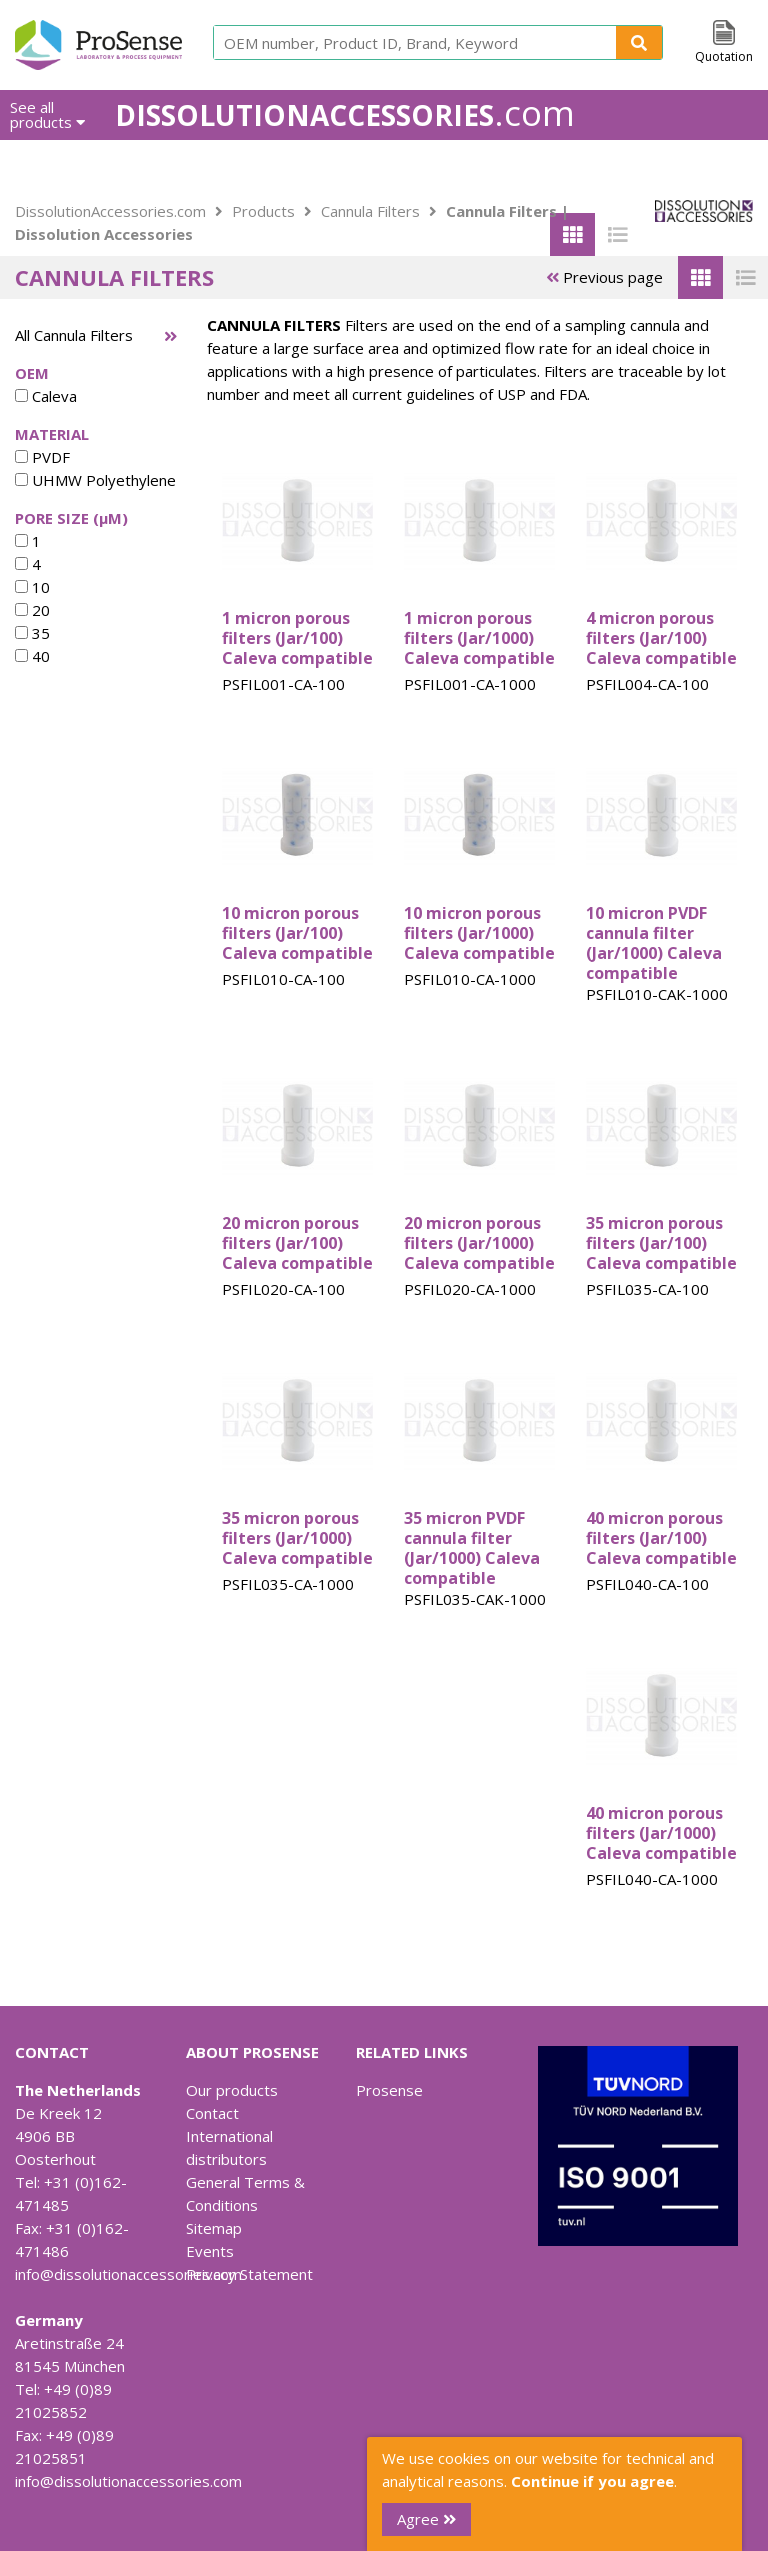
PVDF (42, 457)
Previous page (604, 277)
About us (521, 165)
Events (210, 2251)
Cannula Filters (370, 211)
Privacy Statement (249, 2274)
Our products (232, 2090)
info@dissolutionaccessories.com (128, 2274)
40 (32, 656)
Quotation (724, 56)
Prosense (389, 2090)
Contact (212, 2113)
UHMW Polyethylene (95, 480)
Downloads (614, 165)
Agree (426, 2519)
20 (32, 610)
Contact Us (715, 165)
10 (32, 587)
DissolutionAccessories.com (110, 211)
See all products (47, 114)
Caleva (46, 396)
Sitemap (214, 2228)
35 (32, 633)
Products (263, 211)
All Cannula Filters (74, 335)
